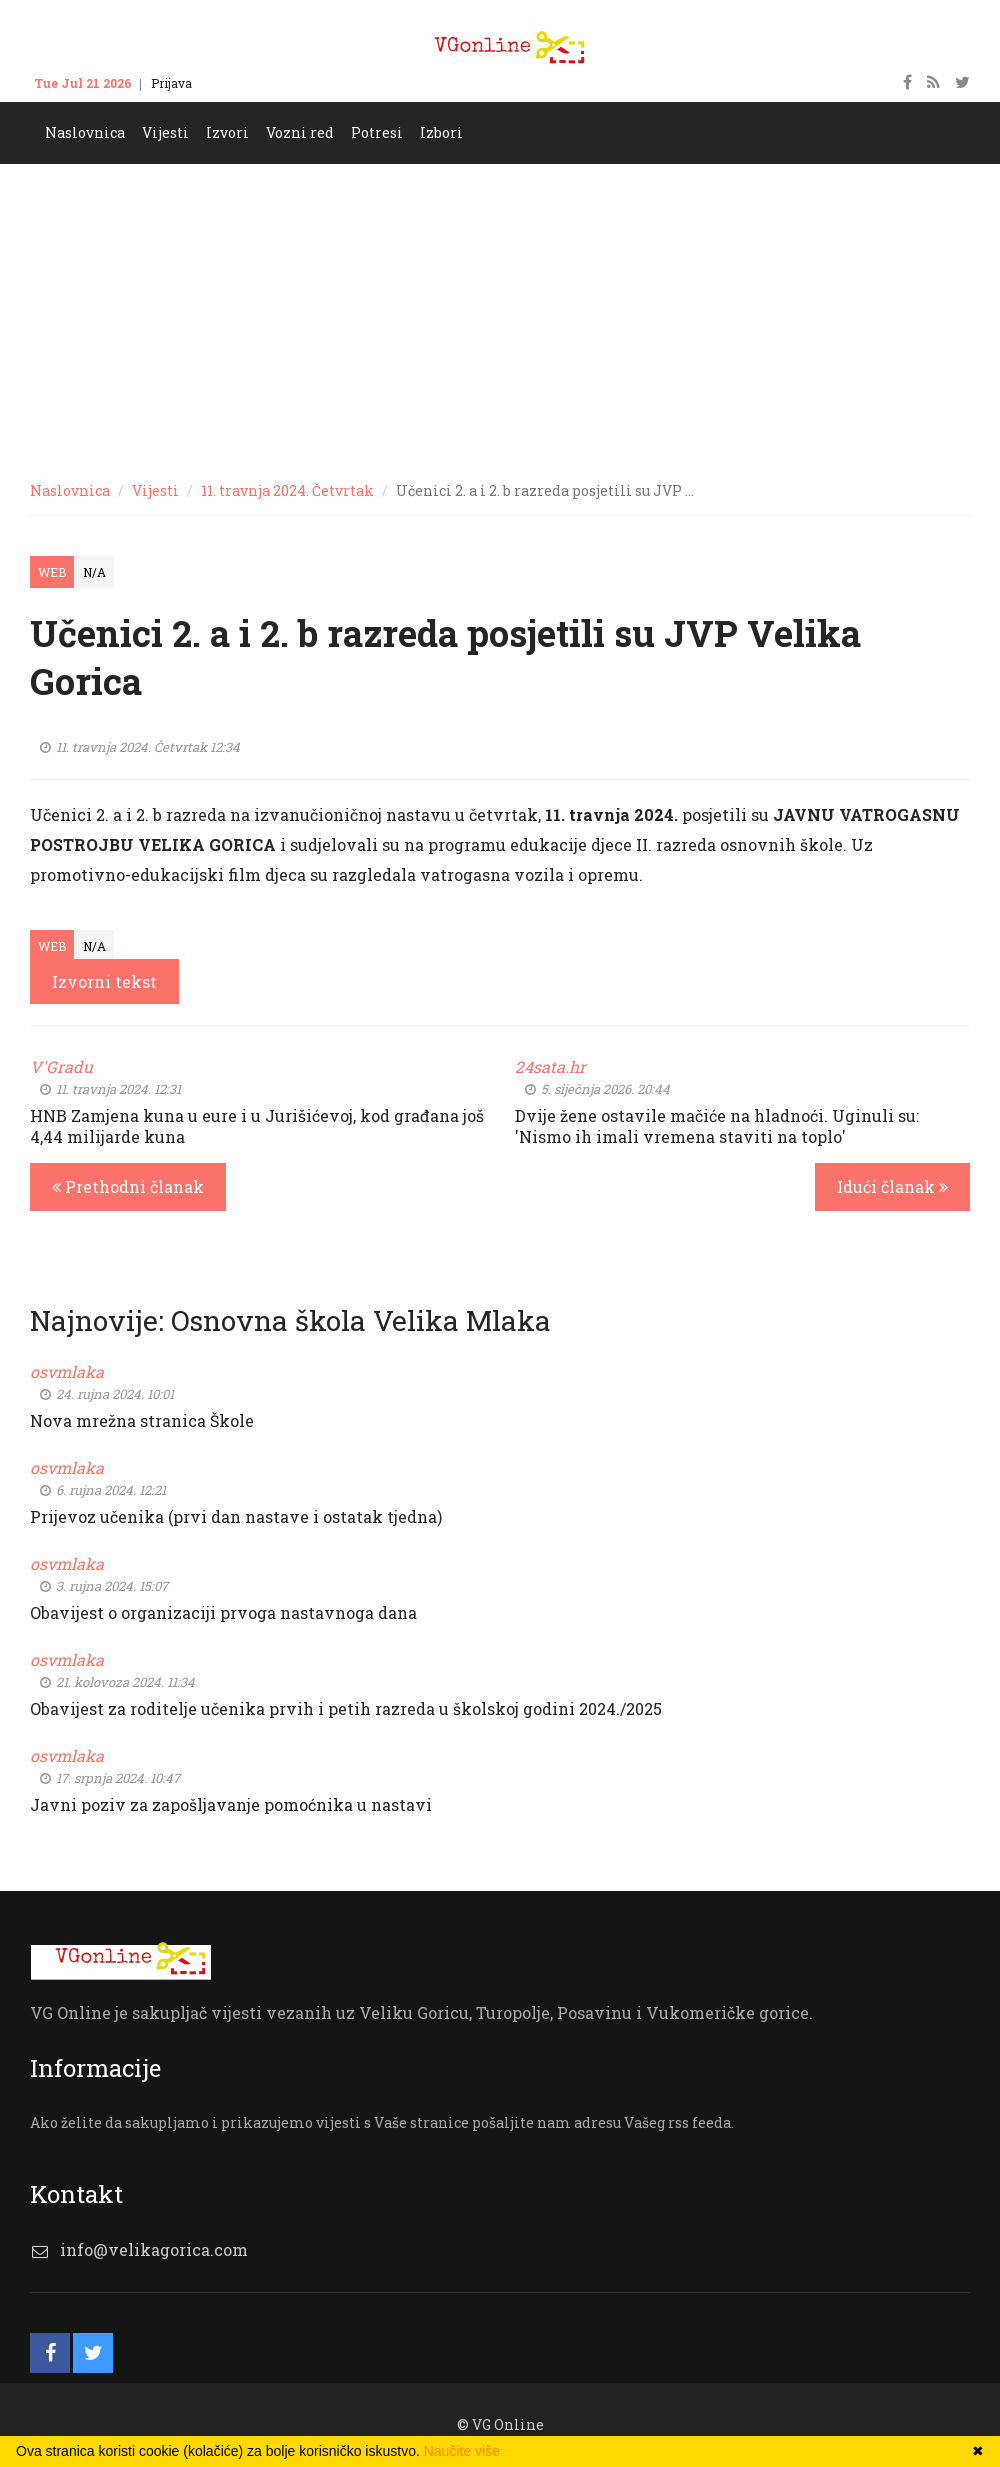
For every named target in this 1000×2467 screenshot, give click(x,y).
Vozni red (300, 132)
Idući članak (892, 1186)
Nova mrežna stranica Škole (142, 1420)
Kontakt (235, 83)
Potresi (377, 132)
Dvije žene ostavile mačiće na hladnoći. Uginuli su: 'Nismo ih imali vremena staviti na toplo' (717, 1126)
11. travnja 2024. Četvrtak (287, 490)
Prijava (171, 83)
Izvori (227, 132)
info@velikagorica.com (154, 2249)
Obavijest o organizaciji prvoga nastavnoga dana (223, 1612)
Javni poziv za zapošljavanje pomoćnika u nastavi (231, 1804)
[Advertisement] (500, 314)
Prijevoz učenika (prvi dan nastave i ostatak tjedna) (236, 1516)
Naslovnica (85, 132)
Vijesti (165, 132)
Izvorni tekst (104, 981)
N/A (94, 572)
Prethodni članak (128, 1186)
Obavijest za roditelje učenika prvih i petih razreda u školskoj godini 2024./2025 (346, 1708)
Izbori (441, 132)
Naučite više (462, 2451)
